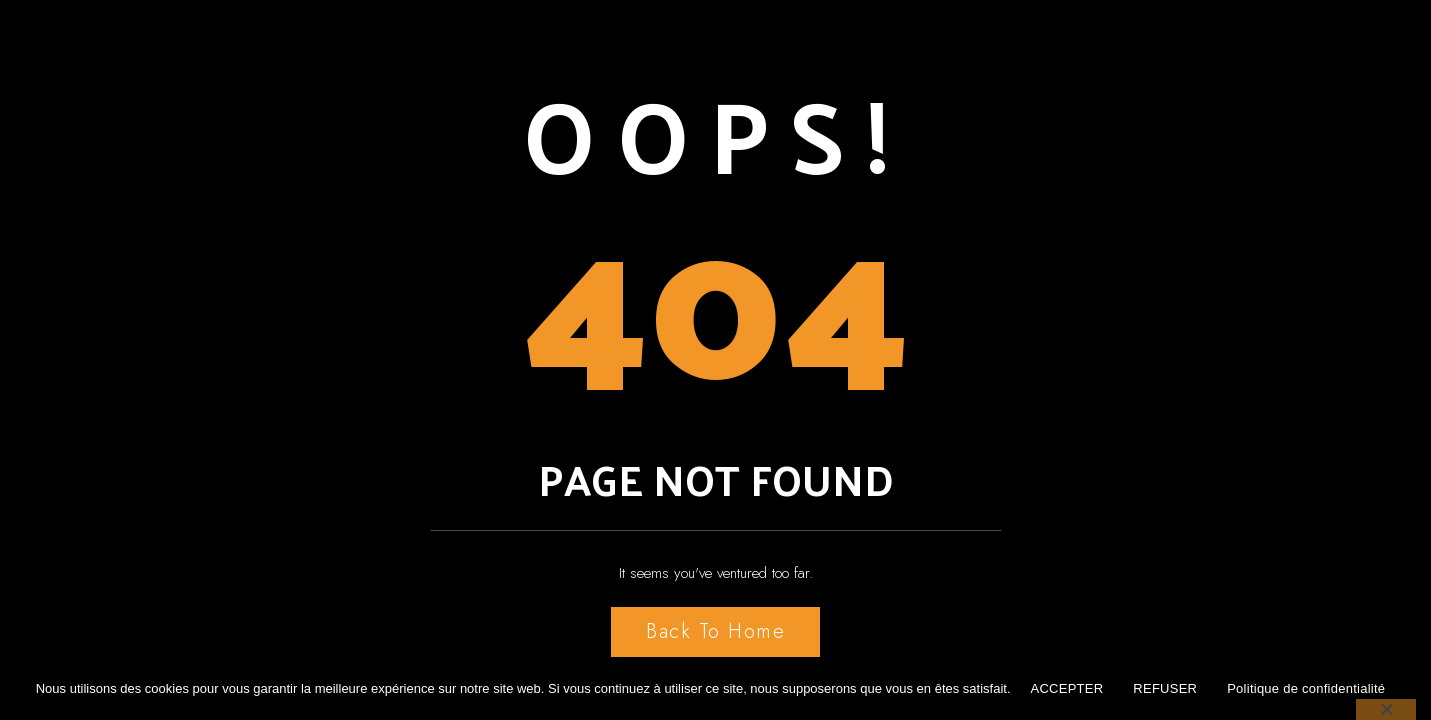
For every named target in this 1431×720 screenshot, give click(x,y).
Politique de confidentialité (1306, 688)
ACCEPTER (1067, 688)
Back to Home (715, 631)
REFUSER (1165, 688)
